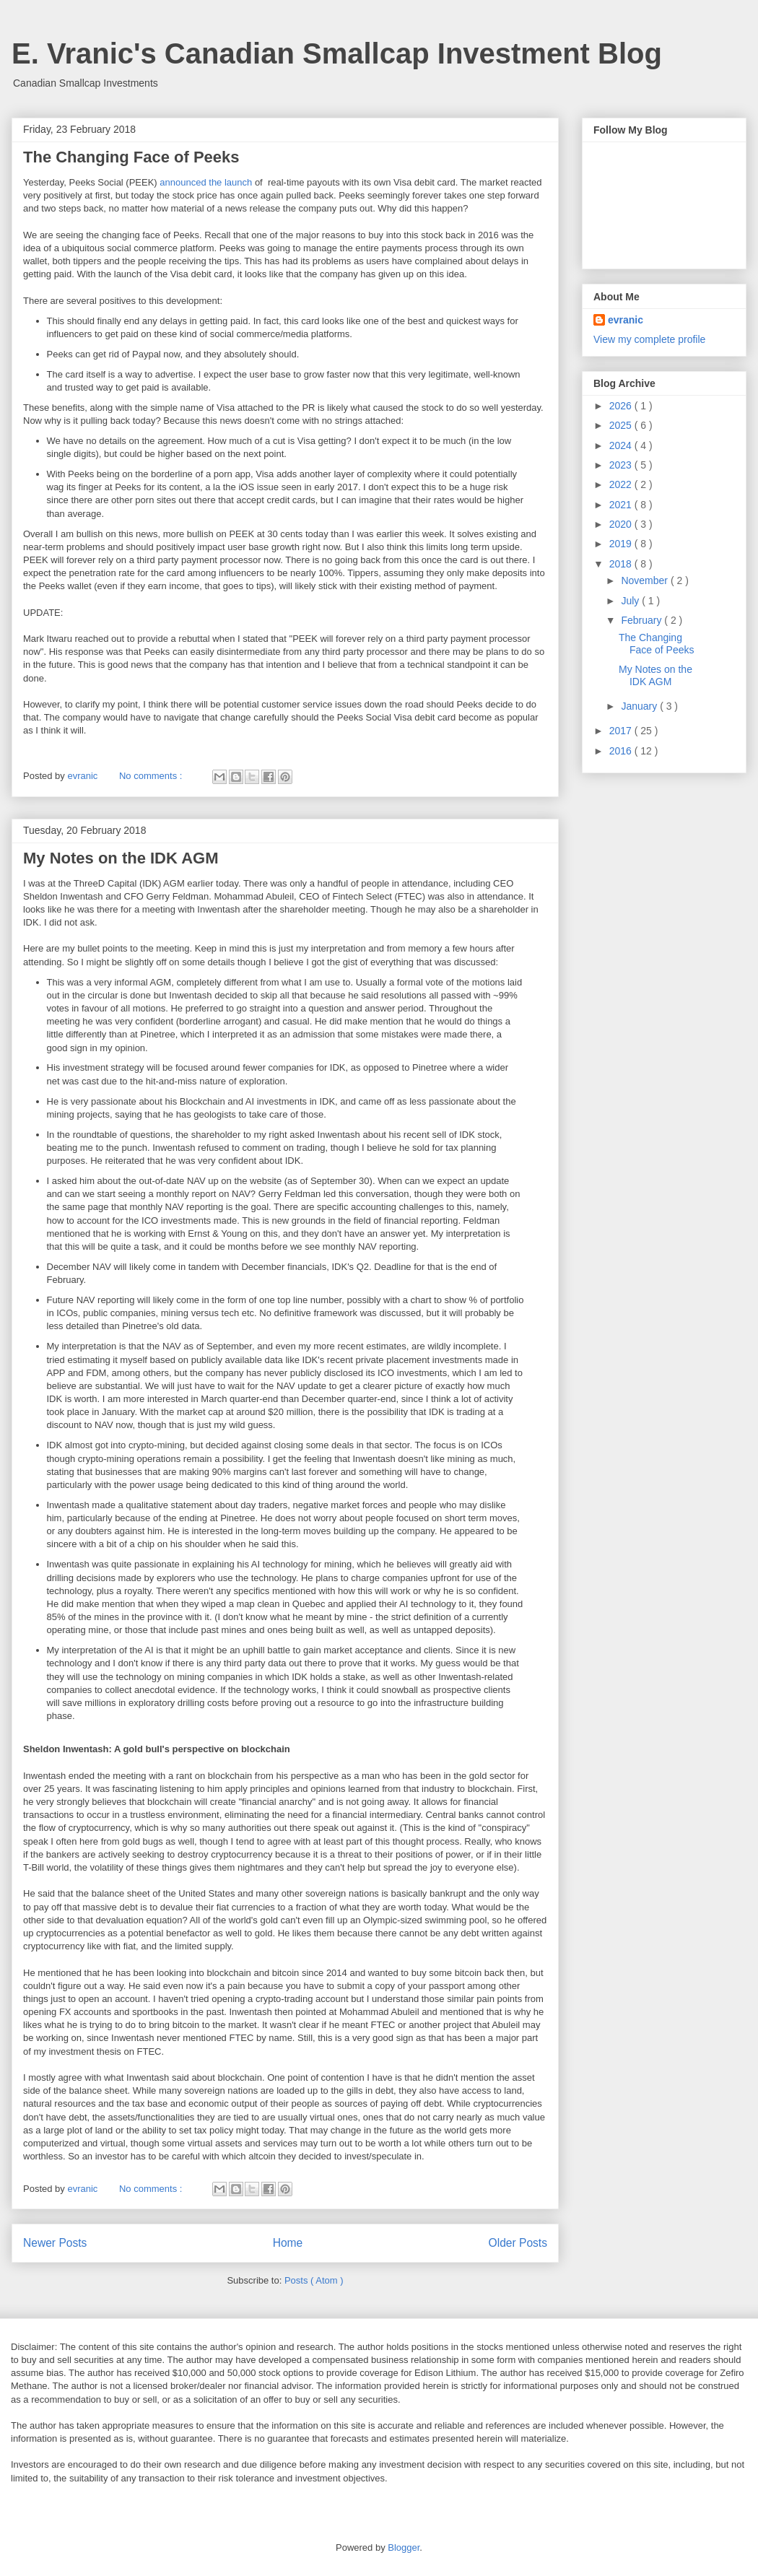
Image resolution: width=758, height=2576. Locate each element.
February (642, 620)
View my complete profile (649, 339)
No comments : (152, 775)
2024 (622, 445)
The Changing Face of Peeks (131, 157)
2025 (622, 425)
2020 (622, 524)
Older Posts (518, 2243)
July (631, 600)
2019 (622, 543)
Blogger (403, 2547)
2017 (622, 730)
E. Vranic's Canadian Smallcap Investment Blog (337, 53)
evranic (625, 320)
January (640, 706)
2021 (622, 504)
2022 (622, 484)
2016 (622, 751)
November (645, 580)
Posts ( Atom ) (314, 2280)
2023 (622, 465)
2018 (622, 564)
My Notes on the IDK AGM (121, 858)
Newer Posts (55, 2243)
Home (288, 2243)
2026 (622, 406)
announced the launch (206, 182)
